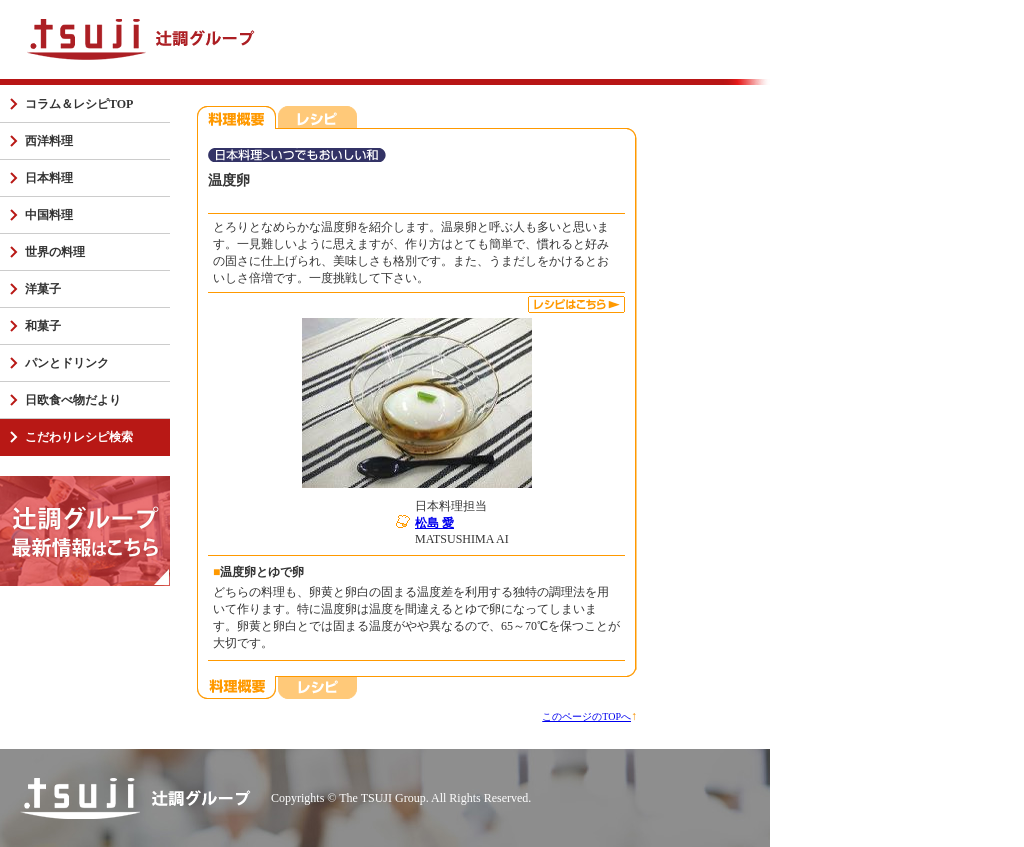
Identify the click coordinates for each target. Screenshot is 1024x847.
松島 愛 (434, 523)
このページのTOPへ (586, 716)
